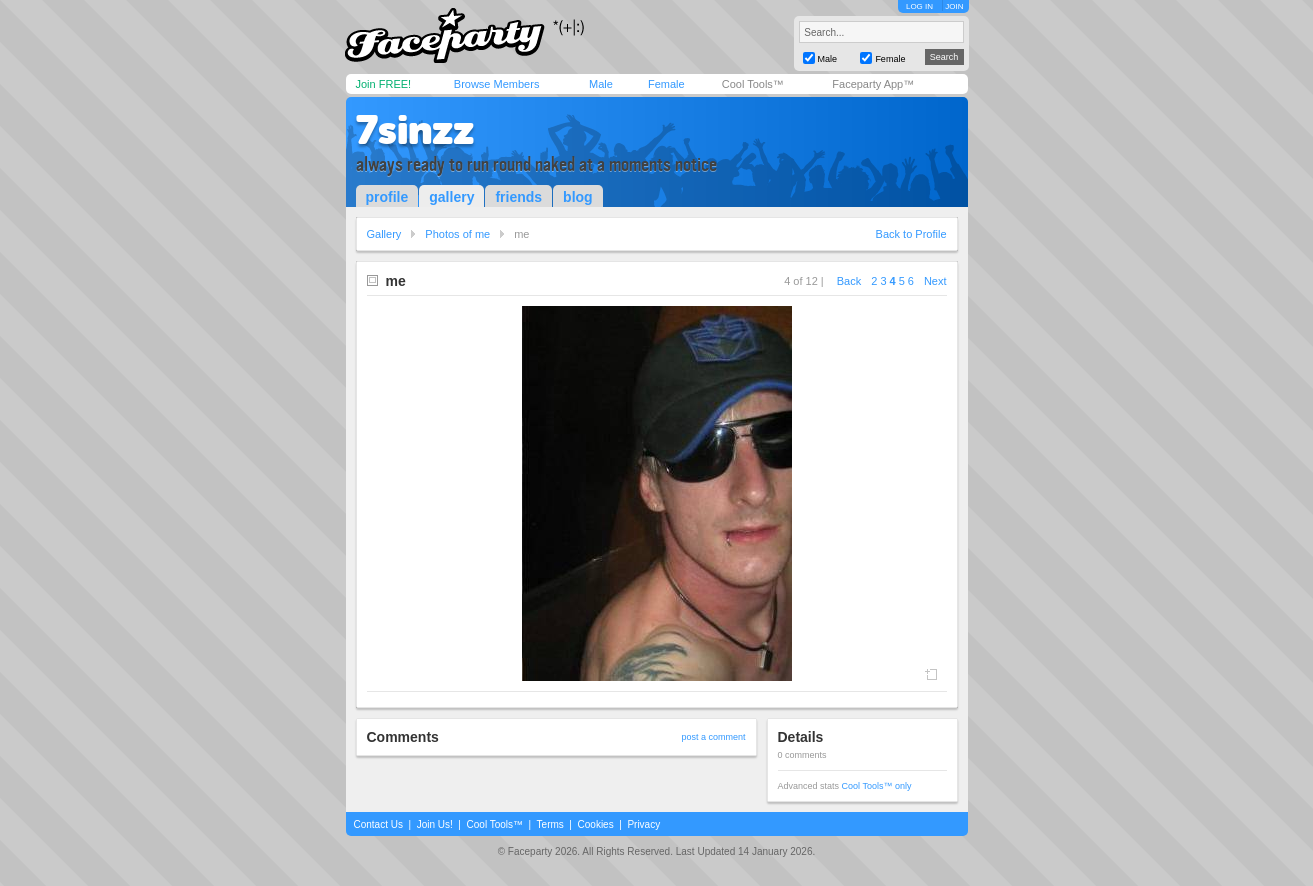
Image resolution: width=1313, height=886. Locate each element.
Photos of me (457, 234)
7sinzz (415, 130)
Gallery (384, 234)
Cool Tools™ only (877, 786)
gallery (451, 197)
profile (387, 197)
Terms (550, 824)
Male (601, 84)
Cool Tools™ (753, 84)
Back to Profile (911, 234)
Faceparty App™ (873, 84)
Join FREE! (384, 84)
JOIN (954, 6)
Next (935, 281)
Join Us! (435, 824)
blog (578, 197)
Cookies (596, 824)
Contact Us (378, 824)
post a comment (713, 737)
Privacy (643, 824)
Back (849, 281)
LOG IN (919, 6)
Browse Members (497, 84)
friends (518, 197)
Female (666, 84)
